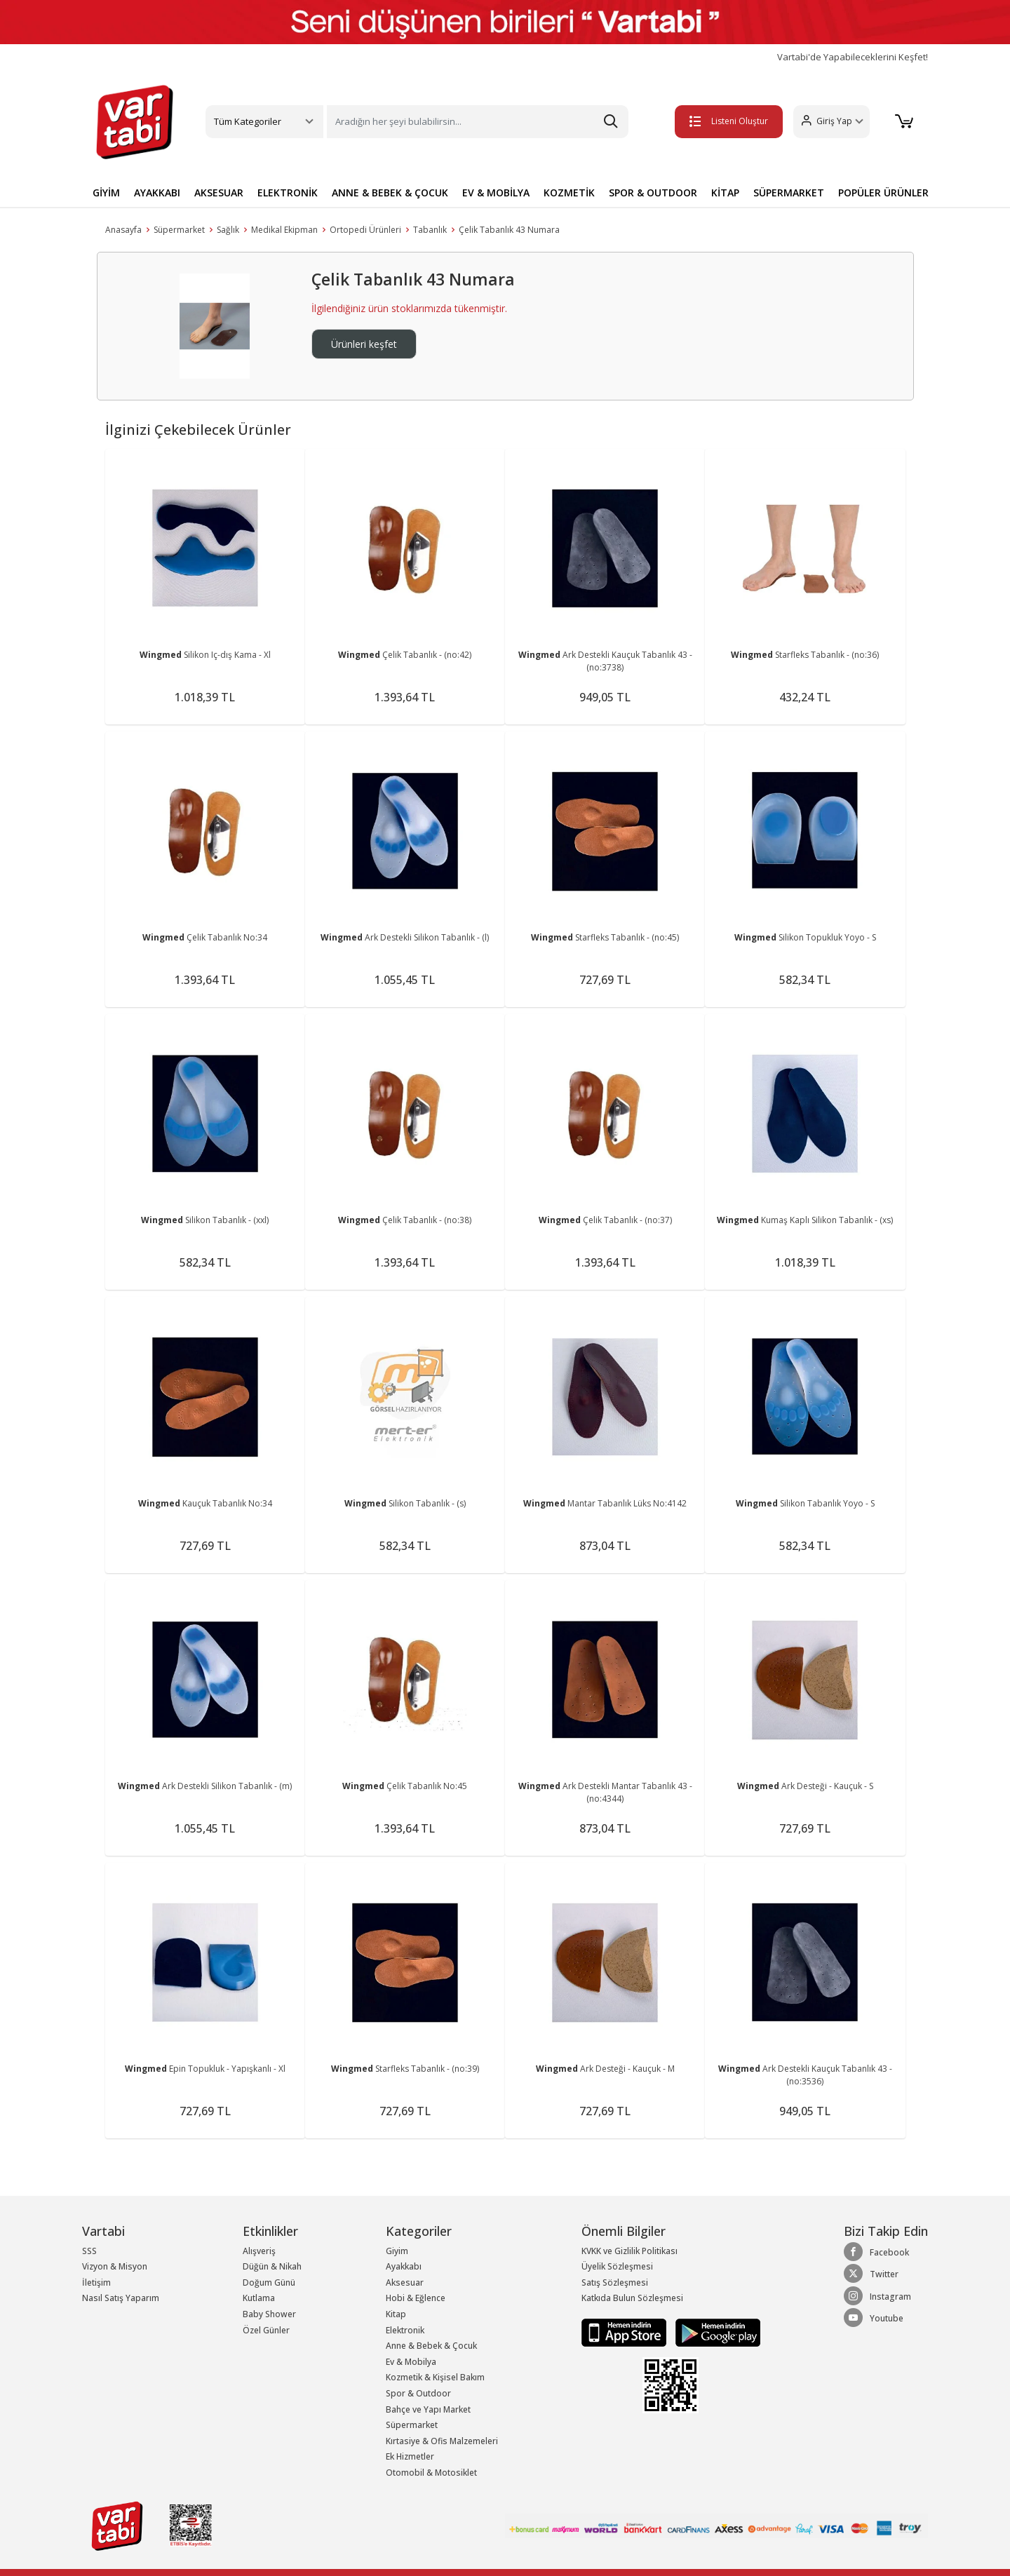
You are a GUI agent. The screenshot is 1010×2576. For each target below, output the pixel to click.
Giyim (397, 2251)
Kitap (396, 2314)
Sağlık (228, 230)
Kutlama (259, 2298)
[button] (831, 121)
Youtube (873, 2318)
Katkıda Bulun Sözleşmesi (632, 2298)
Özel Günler (266, 2330)
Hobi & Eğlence (415, 2298)
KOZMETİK (569, 192)
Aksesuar (405, 2282)
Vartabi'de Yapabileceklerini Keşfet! (852, 57)
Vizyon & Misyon (114, 2266)
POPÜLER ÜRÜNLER (883, 192)
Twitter (871, 2274)
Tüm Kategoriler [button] (247, 121)
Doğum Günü (269, 2282)
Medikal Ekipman (284, 230)
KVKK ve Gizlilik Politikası (629, 2251)
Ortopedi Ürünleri (365, 230)
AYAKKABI (157, 192)
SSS (89, 2251)
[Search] (477, 121)
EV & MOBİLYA (496, 192)
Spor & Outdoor (418, 2393)
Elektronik (405, 2330)
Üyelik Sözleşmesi (617, 2266)
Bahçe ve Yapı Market (428, 2409)
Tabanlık (430, 230)
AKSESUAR (218, 192)
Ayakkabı (404, 2266)
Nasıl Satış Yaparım (120, 2298)
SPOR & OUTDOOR (653, 192)
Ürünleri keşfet (364, 344)
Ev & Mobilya (411, 2362)
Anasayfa (123, 230)
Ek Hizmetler (410, 2456)
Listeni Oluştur (728, 121)
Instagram (877, 2296)
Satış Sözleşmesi (614, 2282)
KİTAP (725, 192)
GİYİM (106, 192)
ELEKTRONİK (287, 192)
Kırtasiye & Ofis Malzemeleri (442, 2441)
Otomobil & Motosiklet (431, 2473)
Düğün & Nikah (272, 2266)
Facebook (876, 2252)
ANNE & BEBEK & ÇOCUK (390, 192)
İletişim (96, 2282)
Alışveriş (259, 2251)
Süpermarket (179, 230)
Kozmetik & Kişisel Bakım (435, 2377)
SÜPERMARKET (788, 192)
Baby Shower (269, 2314)
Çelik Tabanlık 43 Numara (509, 230)
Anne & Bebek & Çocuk (431, 2346)
